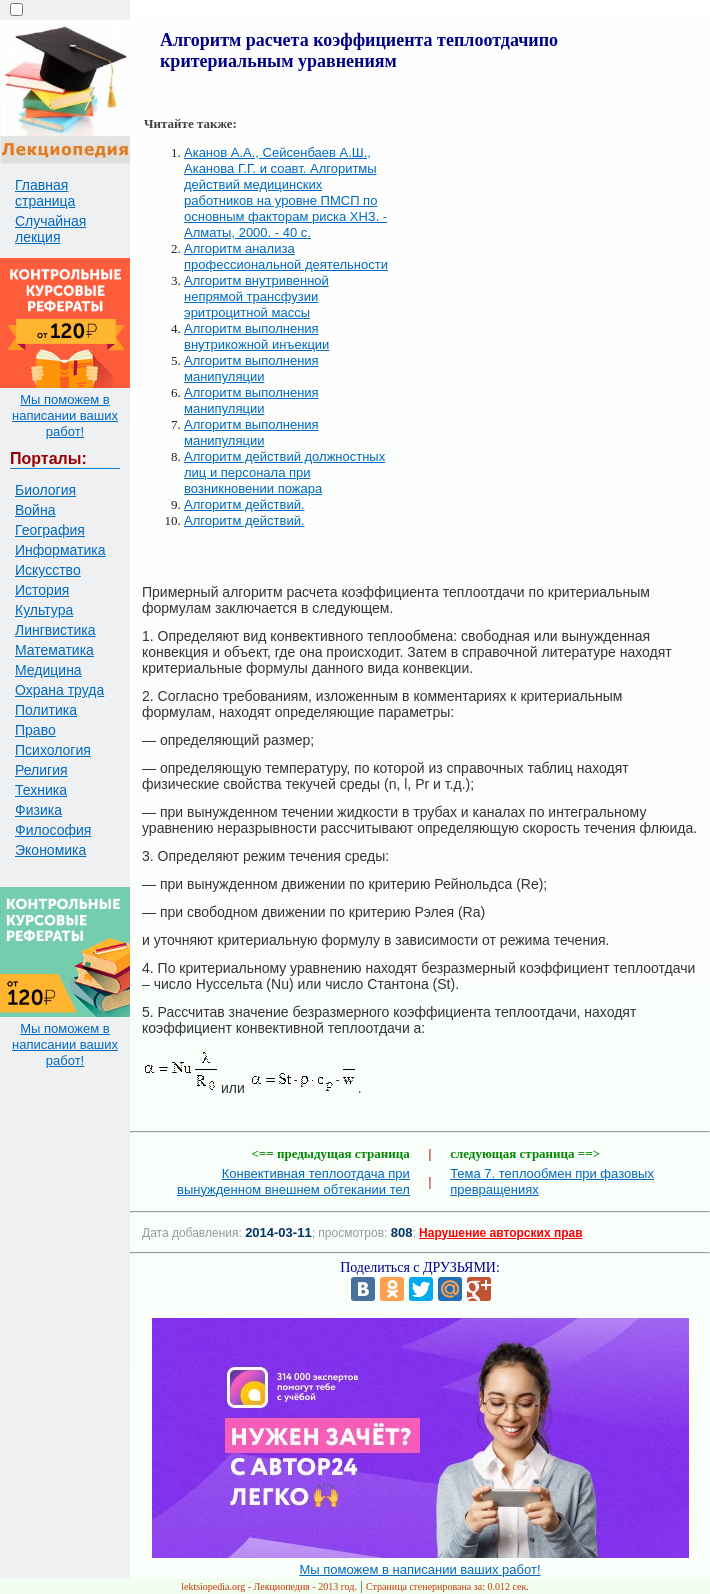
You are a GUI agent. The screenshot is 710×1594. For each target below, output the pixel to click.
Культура (44, 610)
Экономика (50, 850)
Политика (46, 710)
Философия (53, 830)
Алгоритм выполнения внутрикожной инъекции (256, 336)
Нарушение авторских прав (500, 1233)
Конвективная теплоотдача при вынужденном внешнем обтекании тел (293, 1181)
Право (35, 730)
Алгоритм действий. (244, 504)
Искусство (48, 570)
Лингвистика (55, 630)
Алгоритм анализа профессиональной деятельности (286, 256)
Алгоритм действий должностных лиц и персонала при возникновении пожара (284, 472)
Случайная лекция (50, 229)
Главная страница (45, 193)
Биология (45, 490)
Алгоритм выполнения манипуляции (251, 368)
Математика (54, 650)
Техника (41, 790)
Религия (41, 770)
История (42, 590)
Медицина (48, 670)
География (50, 530)
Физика (38, 810)
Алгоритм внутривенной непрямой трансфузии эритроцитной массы (256, 296)
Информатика (60, 550)
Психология (53, 750)
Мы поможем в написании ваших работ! (65, 415)
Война (35, 510)
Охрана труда (59, 690)
